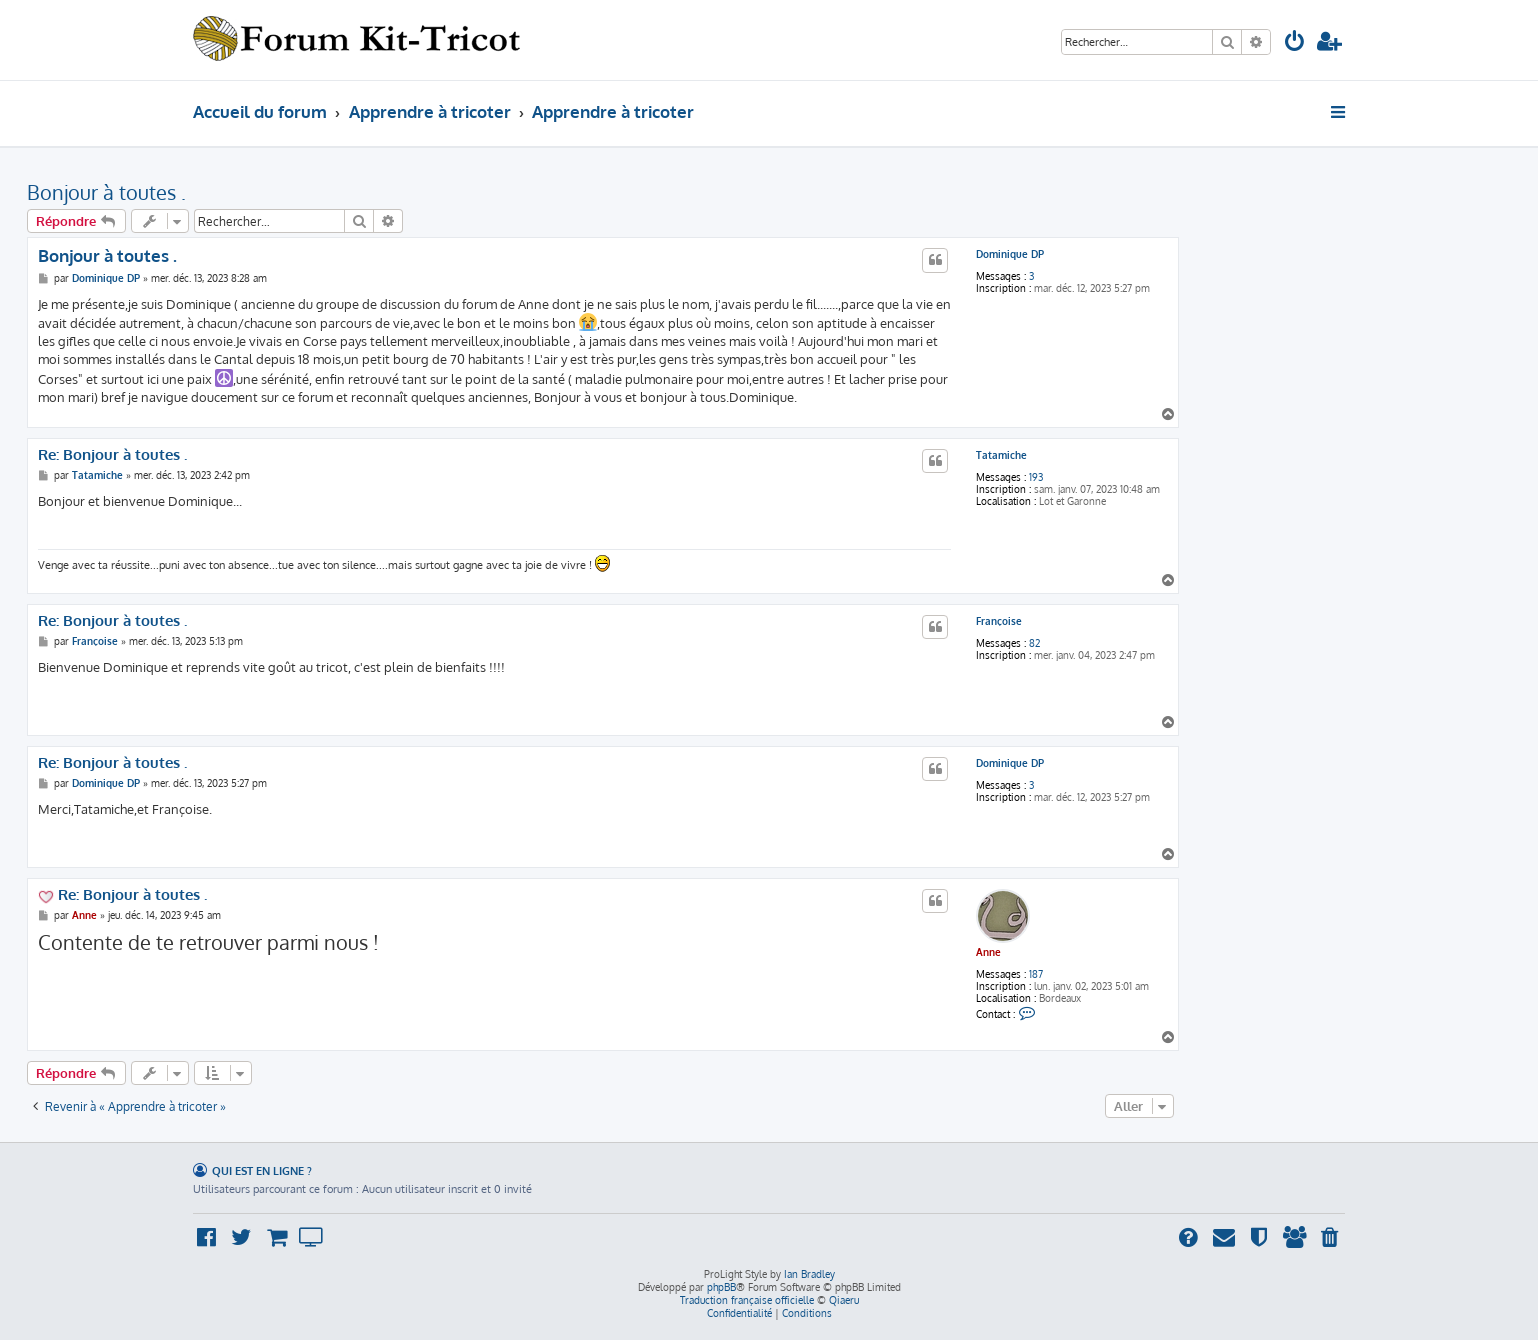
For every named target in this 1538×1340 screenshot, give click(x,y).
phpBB (721, 1287)
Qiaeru (844, 1300)
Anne (988, 952)
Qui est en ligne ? (262, 1170)
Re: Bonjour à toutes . (112, 455)
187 (1036, 974)
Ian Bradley (809, 1274)
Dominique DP (1010, 254)
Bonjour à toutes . (106, 192)
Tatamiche (1001, 455)
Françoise (999, 621)
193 (1036, 477)
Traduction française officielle (747, 1300)
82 (1034, 643)
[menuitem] (1295, 43)
